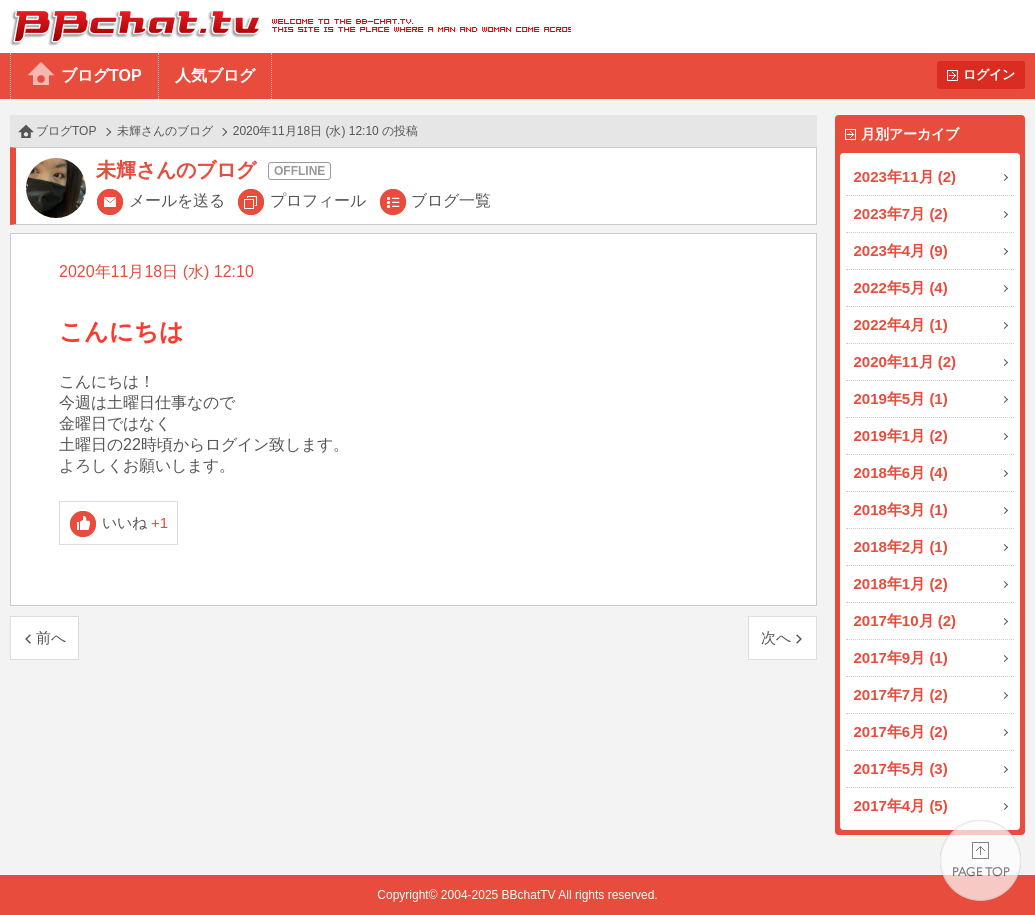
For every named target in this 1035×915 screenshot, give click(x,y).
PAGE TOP (980, 860)
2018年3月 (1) (901, 509)
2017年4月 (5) (901, 805)
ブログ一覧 (451, 200)
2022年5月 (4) (901, 287)
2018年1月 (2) (901, 583)
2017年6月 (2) (901, 731)
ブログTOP (101, 75)
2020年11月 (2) (905, 361)
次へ (776, 637)
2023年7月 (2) (901, 213)
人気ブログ (215, 75)
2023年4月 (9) (901, 250)
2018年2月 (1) (901, 546)
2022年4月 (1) (901, 324)
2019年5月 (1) (901, 398)
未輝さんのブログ (165, 131)
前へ (51, 637)
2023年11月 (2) (905, 176)
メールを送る (177, 200)
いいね (135, 522)
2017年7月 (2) (901, 694)
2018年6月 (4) (901, 472)
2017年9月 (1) (901, 657)
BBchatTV (285, 26)
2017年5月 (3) (901, 768)
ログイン (989, 74)
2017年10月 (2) (905, 620)
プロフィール (318, 200)
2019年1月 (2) (901, 435)
